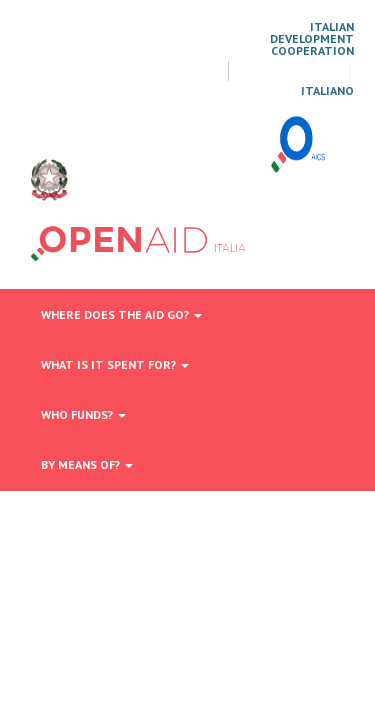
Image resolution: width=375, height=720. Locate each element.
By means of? (87, 464)
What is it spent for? (115, 364)
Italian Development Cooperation (312, 39)
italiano (327, 91)
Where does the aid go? (121, 314)
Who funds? (83, 414)
